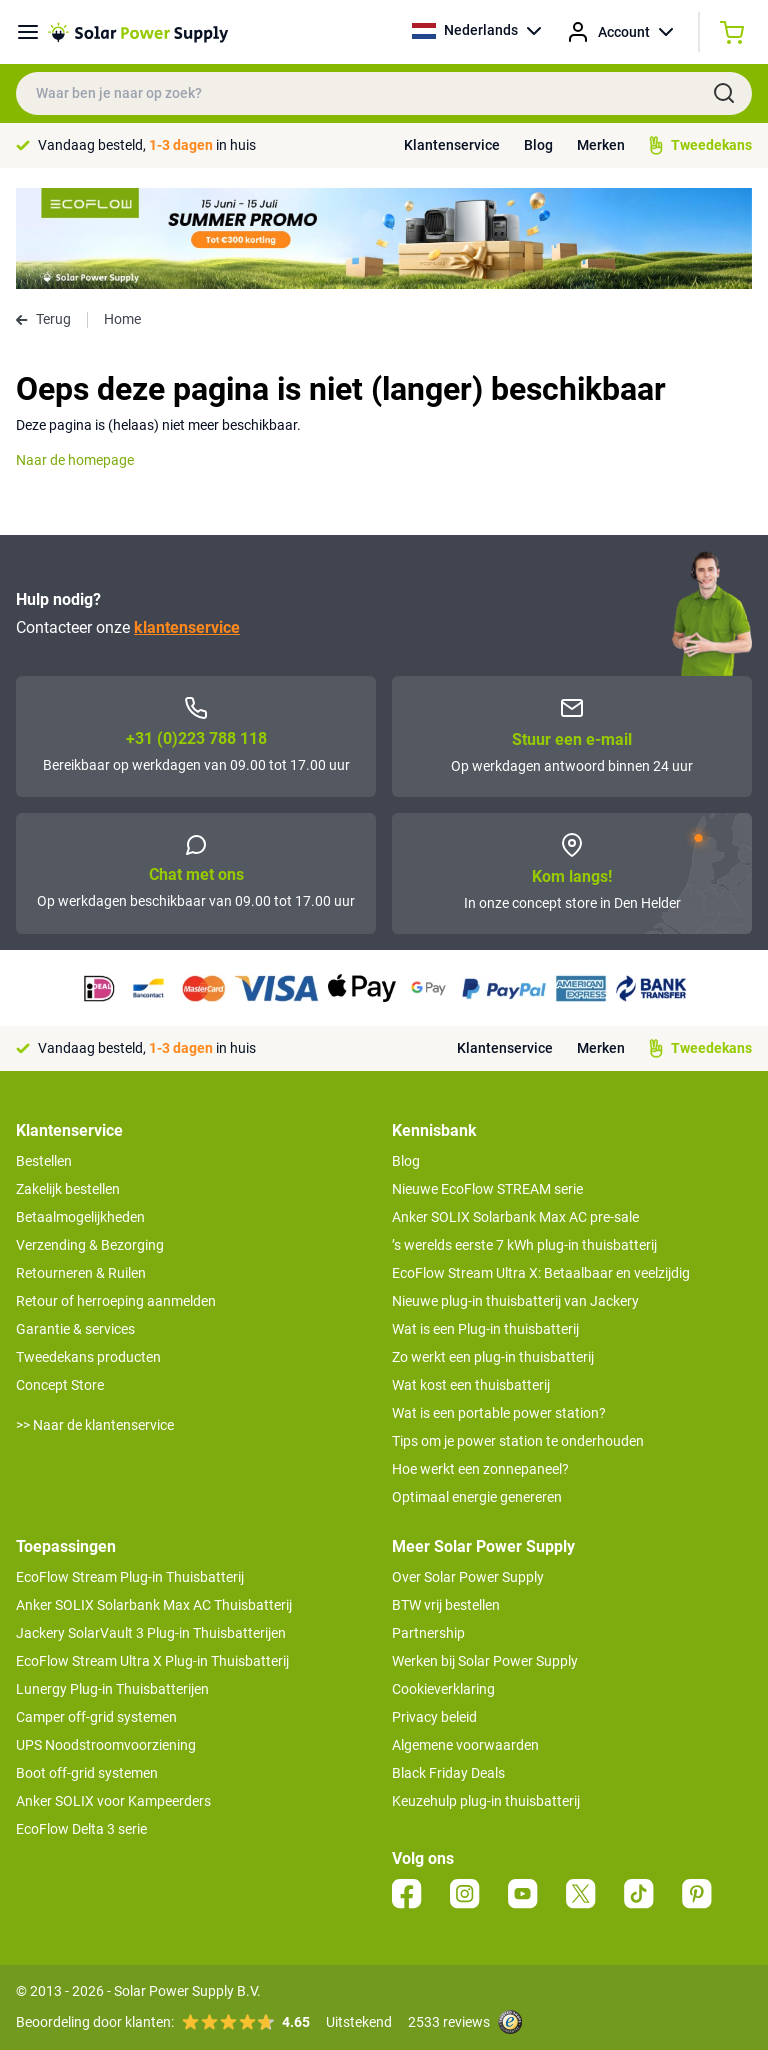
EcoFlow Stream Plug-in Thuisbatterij (130, 1577)
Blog (538, 145)
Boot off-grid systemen (87, 1773)
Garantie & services (75, 1329)
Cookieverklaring (443, 1689)
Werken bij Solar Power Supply (485, 1661)
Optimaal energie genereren (477, 1497)
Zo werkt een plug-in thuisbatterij (493, 1357)
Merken (601, 145)
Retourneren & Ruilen (81, 1273)
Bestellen (44, 1161)
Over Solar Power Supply (468, 1577)
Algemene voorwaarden (465, 1745)
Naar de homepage (75, 460)
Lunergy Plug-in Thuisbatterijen (112, 1689)
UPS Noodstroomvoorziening (106, 1745)
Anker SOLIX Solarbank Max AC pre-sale (515, 1217)
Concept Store (60, 1385)
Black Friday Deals (448, 1773)
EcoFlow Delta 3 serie (81, 1829)
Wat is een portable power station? (499, 1413)
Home (122, 319)
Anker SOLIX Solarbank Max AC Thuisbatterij (154, 1605)
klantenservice (187, 627)
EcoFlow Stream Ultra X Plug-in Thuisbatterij (152, 1661)
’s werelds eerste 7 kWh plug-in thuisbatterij (524, 1245)
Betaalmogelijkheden (80, 1217)
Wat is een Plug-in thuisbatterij (485, 1329)
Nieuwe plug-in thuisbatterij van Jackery (515, 1301)
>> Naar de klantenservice (95, 1425)
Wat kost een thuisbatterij (471, 1385)
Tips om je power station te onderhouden (518, 1441)
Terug (43, 319)
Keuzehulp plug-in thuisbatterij (486, 1801)
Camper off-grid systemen (96, 1717)
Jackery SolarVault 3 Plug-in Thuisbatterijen (151, 1633)
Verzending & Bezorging (90, 1245)
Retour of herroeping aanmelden (116, 1301)
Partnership (428, 1633)
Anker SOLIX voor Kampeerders (113, 1801)
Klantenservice (452, 145)
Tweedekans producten (88, 1357)
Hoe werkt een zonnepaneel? (480, 1469)
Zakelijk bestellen (68, 1189)
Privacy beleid (434, 1717)
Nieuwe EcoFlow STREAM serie (487, 1189)
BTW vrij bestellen (446, 1605)
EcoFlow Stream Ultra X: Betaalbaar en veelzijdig (541, 1273)
